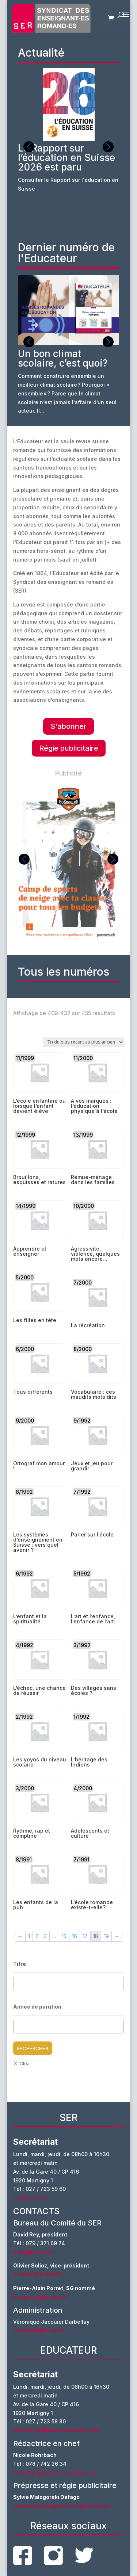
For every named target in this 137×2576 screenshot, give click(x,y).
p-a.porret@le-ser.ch (40, 2297)
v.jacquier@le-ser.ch (39, 2330)
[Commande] (83, 1042)
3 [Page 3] (45, 1936)
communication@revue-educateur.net (61, 2506)
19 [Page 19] (106, 1936)
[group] (68, 149)
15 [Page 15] (64, 1936)
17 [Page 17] (85, 1936)
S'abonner (68, 726)
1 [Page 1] (29, 1936)
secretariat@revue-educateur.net (56, 2430)
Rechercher (32, 2048)
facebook (22, 2555)
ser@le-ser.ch (31, 2197)
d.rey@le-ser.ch (33, 2252)
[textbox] (18, 2027)
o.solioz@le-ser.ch (37, 2274)
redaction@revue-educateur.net (54, 2472)
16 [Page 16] (74, 1936)
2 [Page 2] (36, 1936)
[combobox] (68, 2026)
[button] (108, 146)
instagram (53, 2555)
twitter (84, 2555)
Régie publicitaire (68, 748)
